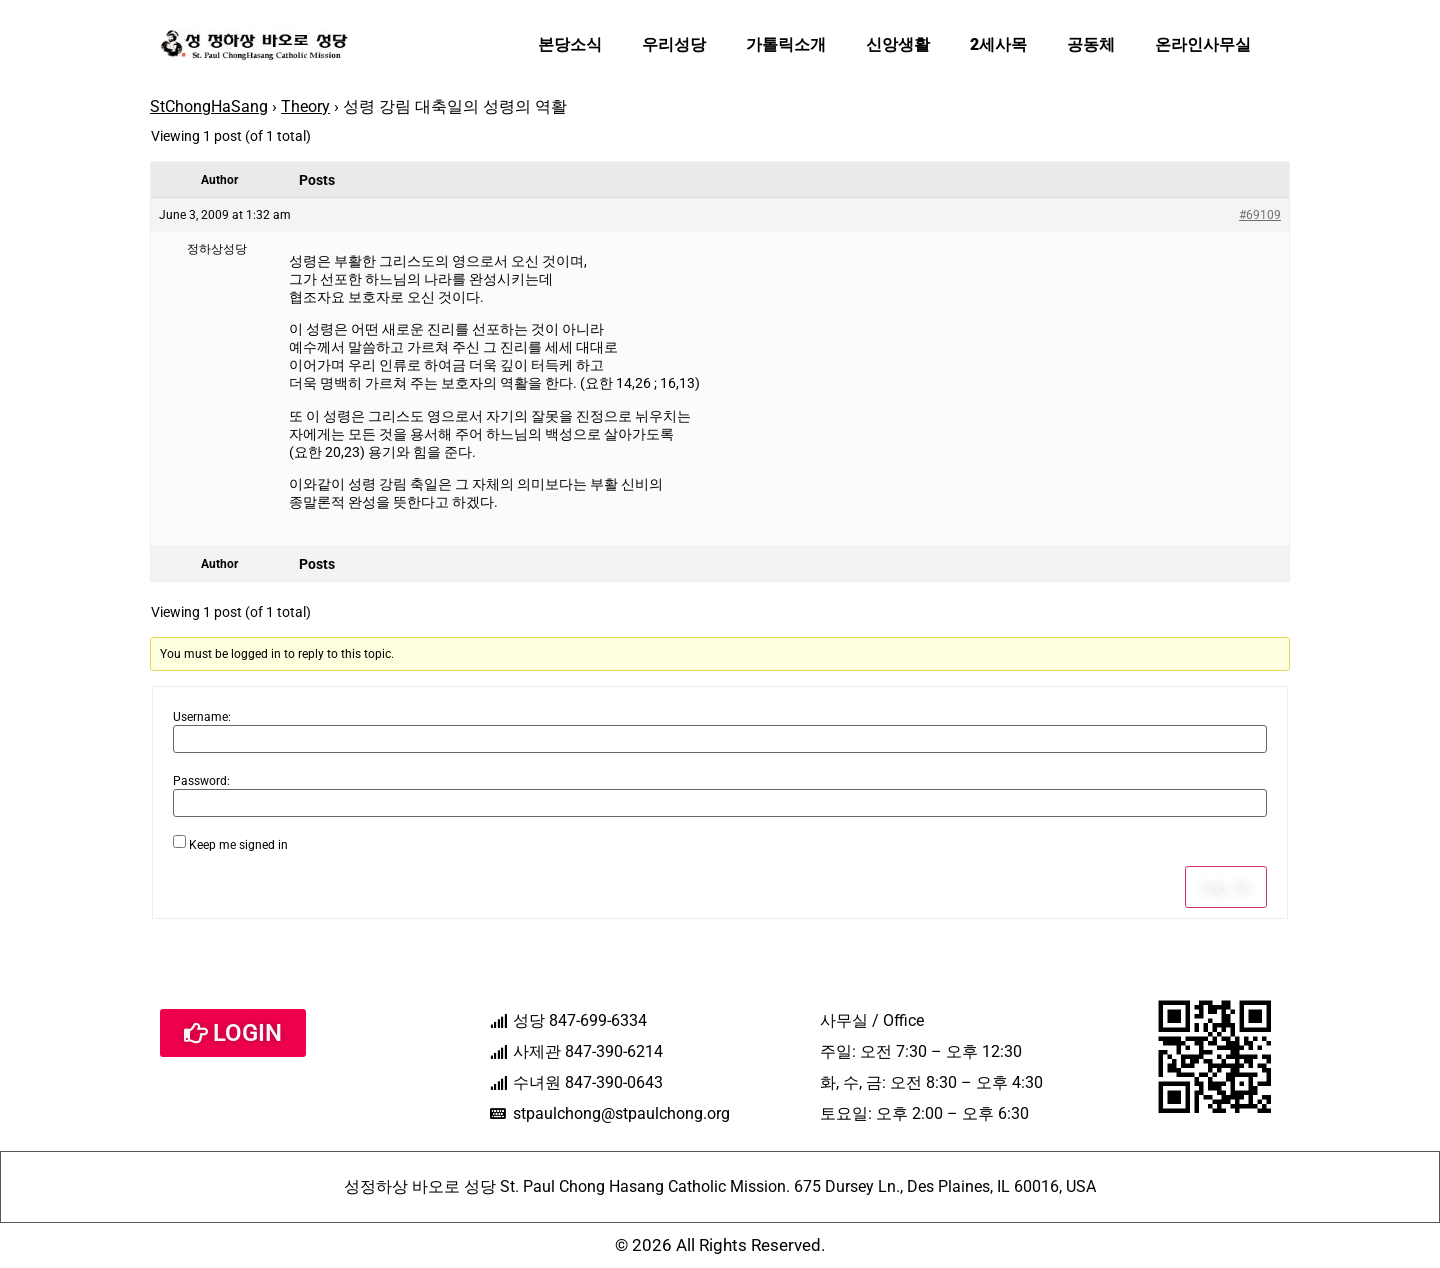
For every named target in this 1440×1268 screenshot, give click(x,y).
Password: (201, 781)
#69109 (1260, 215)
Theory (305, 106)
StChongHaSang (209, 106)
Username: (202, 717)
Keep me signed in (238, 845)
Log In (1226, 887)
